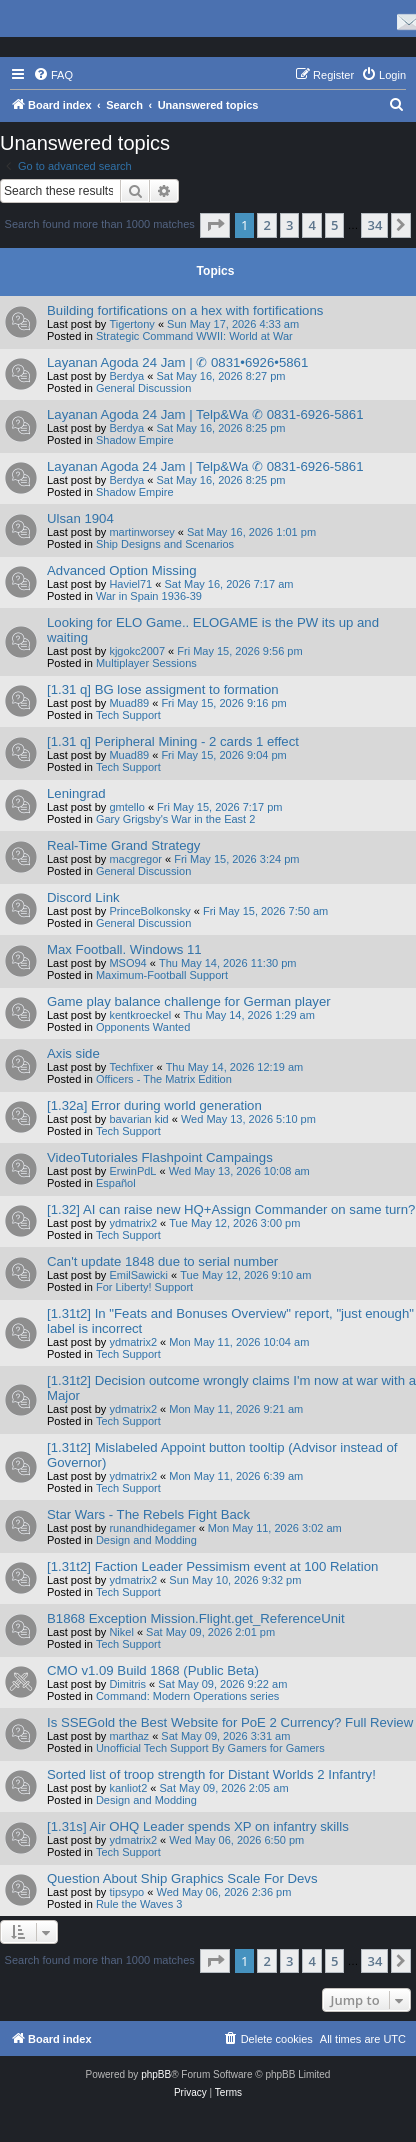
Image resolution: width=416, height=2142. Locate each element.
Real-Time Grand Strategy (123, 845)
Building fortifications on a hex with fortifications (185, 310)
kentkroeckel (140, 1015)
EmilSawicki (138, 1275)
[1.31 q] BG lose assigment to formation (163, 689)
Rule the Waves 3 (139, 1904)
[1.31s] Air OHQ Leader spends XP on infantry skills (198, 1826)
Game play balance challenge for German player (189, 1001)
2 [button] (266, 225)
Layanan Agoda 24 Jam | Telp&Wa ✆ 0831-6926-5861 (205, 414)
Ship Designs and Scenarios (165, 544)
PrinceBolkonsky (149, 911)
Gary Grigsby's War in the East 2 (175, 819)
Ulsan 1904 (80, 518)
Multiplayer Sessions (146, 663)
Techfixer (131, 1067)
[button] (215, 225)
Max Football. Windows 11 (124, 949)
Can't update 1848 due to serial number (162, 1261)
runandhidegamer (152, 1528)
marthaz (129, 1736)
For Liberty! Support (144, 1287)
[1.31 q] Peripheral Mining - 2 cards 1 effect (173, 741)
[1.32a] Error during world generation (154, 1105)
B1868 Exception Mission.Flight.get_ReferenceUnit (196, 1618)
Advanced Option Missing (122, 570)
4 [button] (311, 225)
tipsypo (126, 1892)
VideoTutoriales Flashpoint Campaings (160, 1157)
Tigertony (131, 324)
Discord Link (83, 897)
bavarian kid (138, 1119)
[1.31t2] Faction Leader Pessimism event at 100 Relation (212, 1566)
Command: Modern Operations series (187, 1696)
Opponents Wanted (143, 1027)
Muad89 (129, 703)
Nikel (121, 1632)
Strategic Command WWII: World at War (194, 336)
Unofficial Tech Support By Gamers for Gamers (210, 1748)
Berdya (126, 376)
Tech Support (128, 715)
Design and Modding (146, 1540)
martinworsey (141, 532)
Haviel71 (130, 584)
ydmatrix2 (133, 1223)
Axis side (73, 1053)
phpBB (156, 2074)
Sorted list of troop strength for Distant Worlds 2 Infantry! (211, 1774)
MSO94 (127, 963)
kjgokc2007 (137, 651)
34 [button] (374, 225)
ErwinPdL (132, 1171)
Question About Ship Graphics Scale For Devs (182, 1878)
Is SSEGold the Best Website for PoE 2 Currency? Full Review (230, 1722)
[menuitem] (53, 75)
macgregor (135, 859)
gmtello (126, 807)
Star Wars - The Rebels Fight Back (148, 1514)
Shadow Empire (135, 440)
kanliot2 (128, 1788)
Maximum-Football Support (162, 975)
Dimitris (127, 1684)
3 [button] (289, 225)
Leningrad (76, 793)
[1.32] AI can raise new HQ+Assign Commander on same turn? (231, 1209)
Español (116, 1183)
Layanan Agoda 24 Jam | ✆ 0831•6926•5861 (177, 362)
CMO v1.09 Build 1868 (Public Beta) (153, 1670)
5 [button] (334, 225)
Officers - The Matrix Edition (164, 1079)
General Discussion (143, 388)
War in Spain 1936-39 (149, 596)
